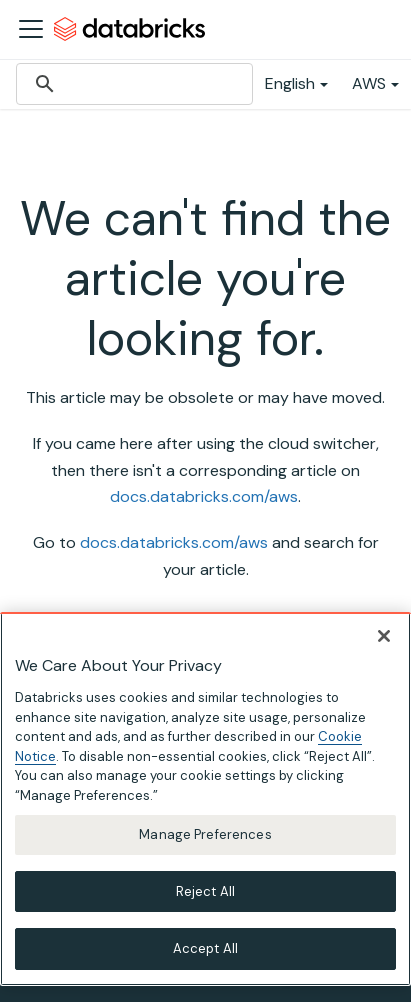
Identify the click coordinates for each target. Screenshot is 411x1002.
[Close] (384, 636)
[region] (205, 799)
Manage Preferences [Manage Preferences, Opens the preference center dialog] (205, 834)
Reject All (205, 891)
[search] (131, 84)
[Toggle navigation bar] (31, 29)
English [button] (290, 83)
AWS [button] (369, 83)
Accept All (205, 948)
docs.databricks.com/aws (204, 496)
